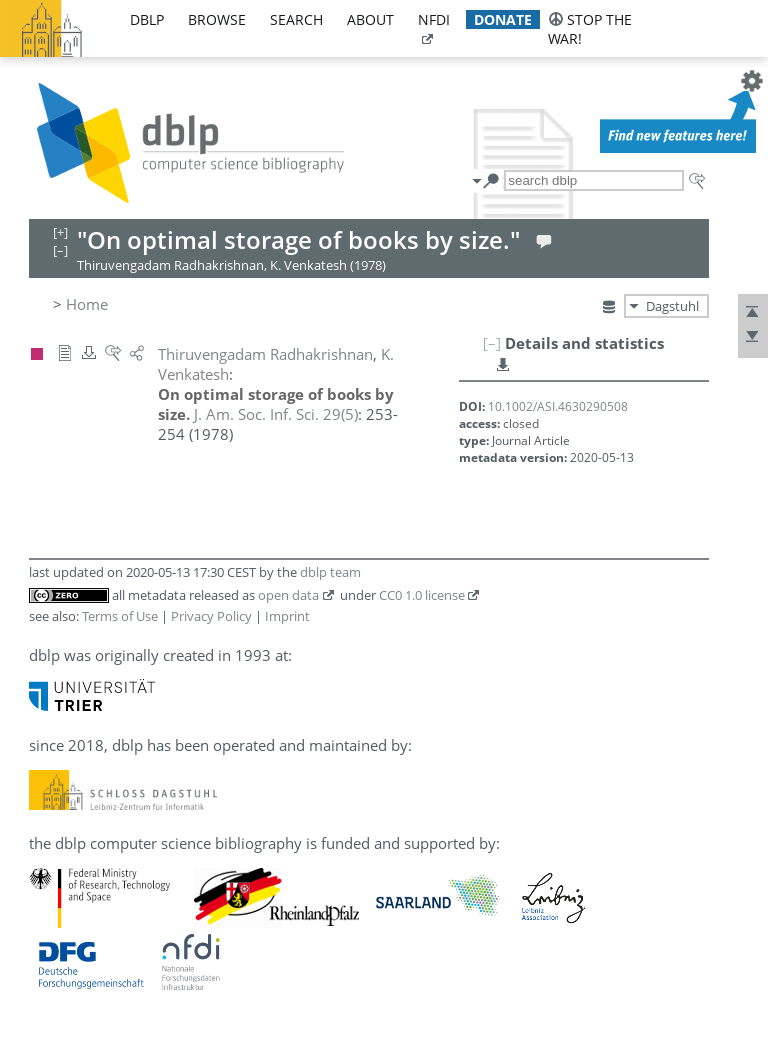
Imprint (287, 616)
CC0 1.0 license (422, 595)
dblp (147, 19)
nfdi (434, 19)
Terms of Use (120, 616)
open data (288, 595)
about (370, 19)
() (276, 414)
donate (503, 19)
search (296, 19)
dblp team (330, 572)
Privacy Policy (211, 616)
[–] (492, 343)
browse (217, 19)
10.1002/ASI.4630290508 (558, 406)
